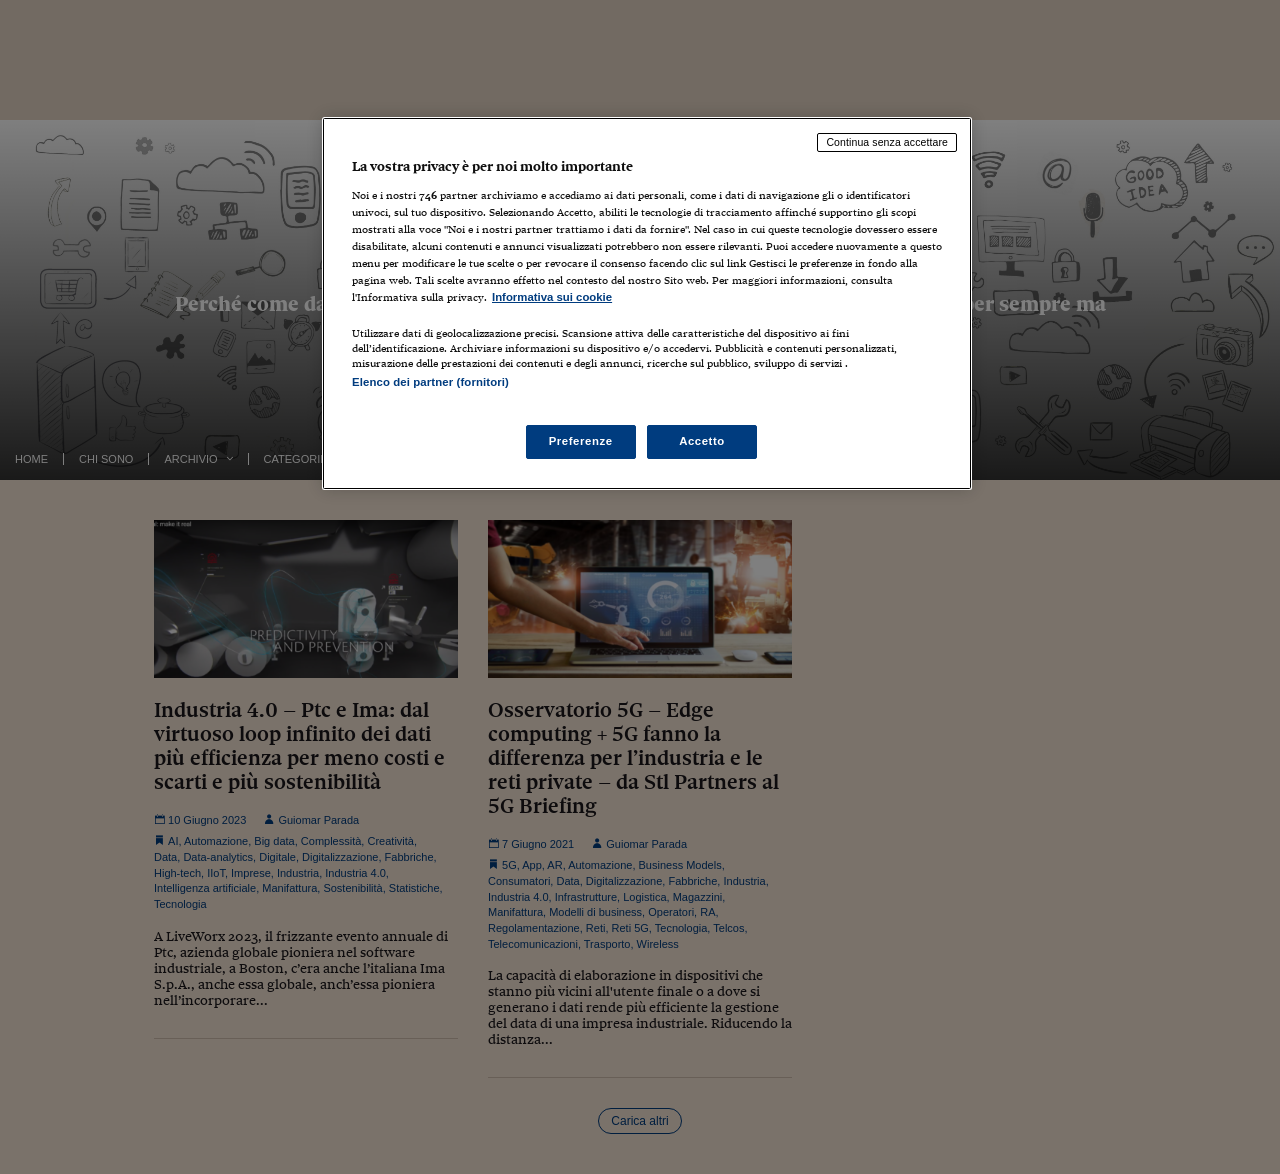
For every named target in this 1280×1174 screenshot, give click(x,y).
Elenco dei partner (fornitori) (430, 382)
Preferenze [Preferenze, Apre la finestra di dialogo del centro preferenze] (581, 441)
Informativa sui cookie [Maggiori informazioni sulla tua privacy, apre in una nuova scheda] (552, 297)
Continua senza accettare (887, 142)
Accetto (702, 441)
